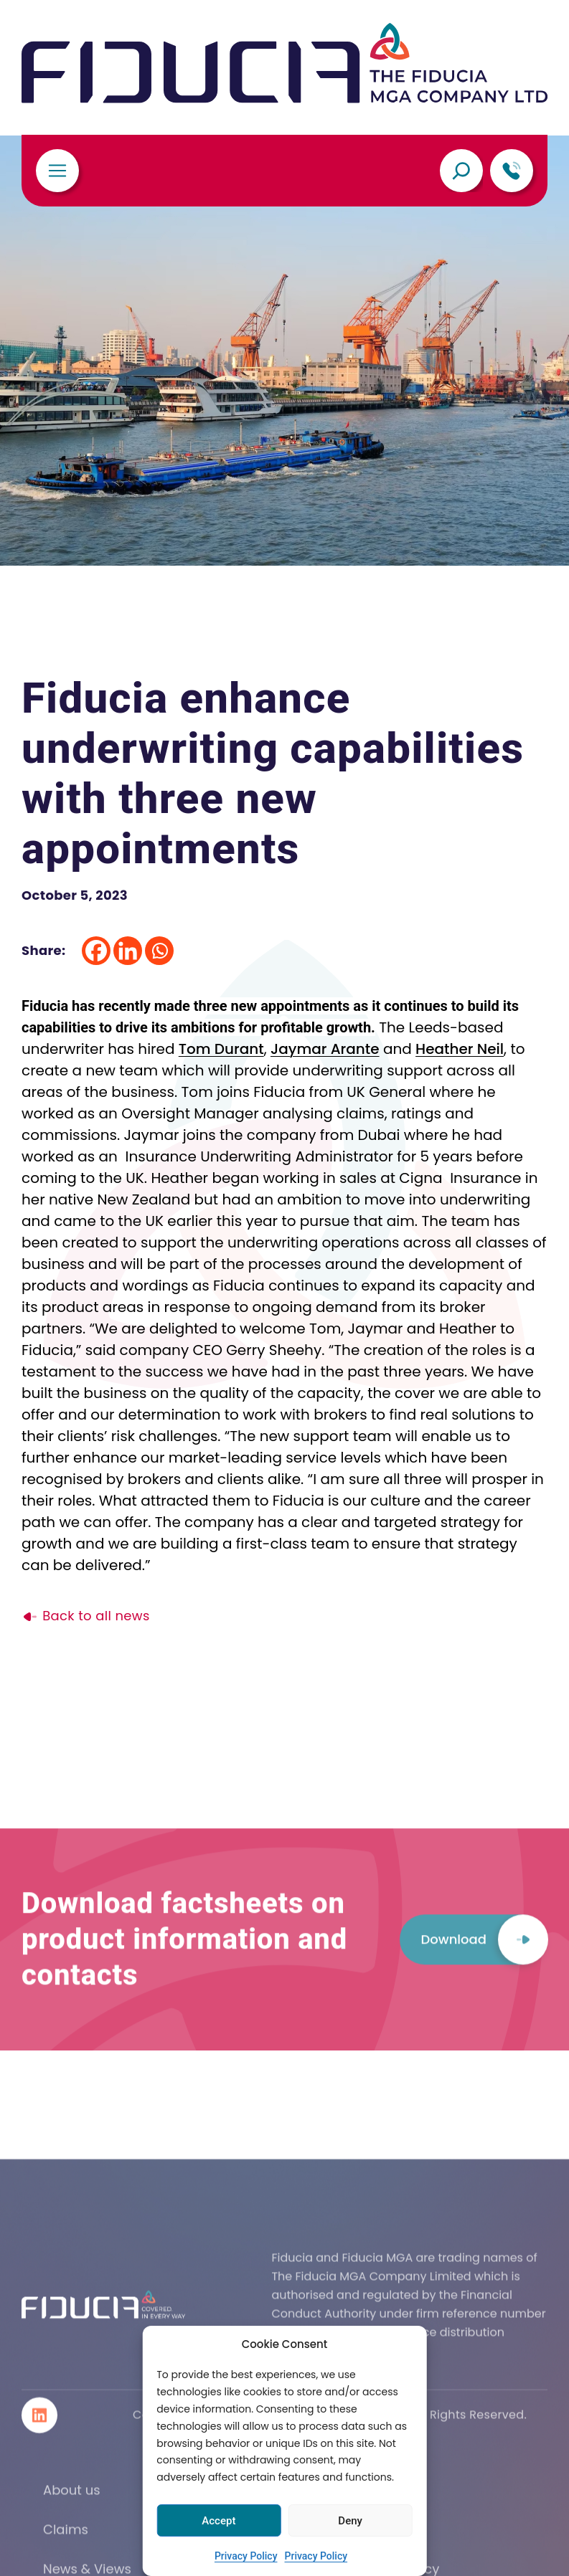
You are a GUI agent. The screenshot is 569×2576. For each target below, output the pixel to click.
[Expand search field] (461, 170)
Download (484, 2005)
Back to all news (86, 1616)
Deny (350, 2520)
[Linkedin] (127, 950)
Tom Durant (221, 1049)
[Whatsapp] (159, 950)
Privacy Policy (246, 2556)
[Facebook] (96, 950)
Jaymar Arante (325, 1049)
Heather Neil (459, 1049)
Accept (218, 2520)
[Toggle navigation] (57, 170)
